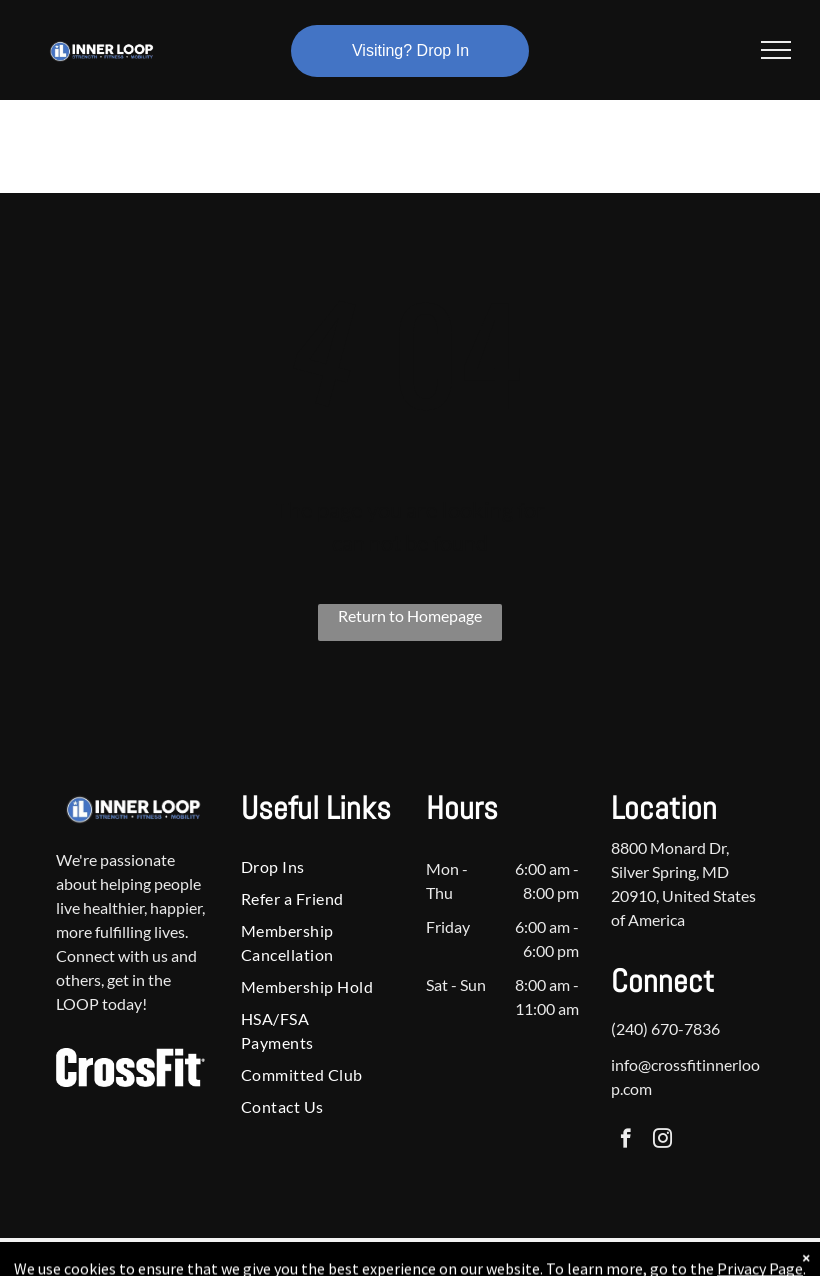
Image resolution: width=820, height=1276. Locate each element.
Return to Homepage (410, 615)
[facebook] (625, 1141)
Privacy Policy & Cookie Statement (285, 1257)
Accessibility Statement (450, 1257)
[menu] (776, 50)
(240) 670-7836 (665, 1028)
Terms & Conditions (575, 1257)
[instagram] (662, 1141)
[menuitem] (310, 867)
